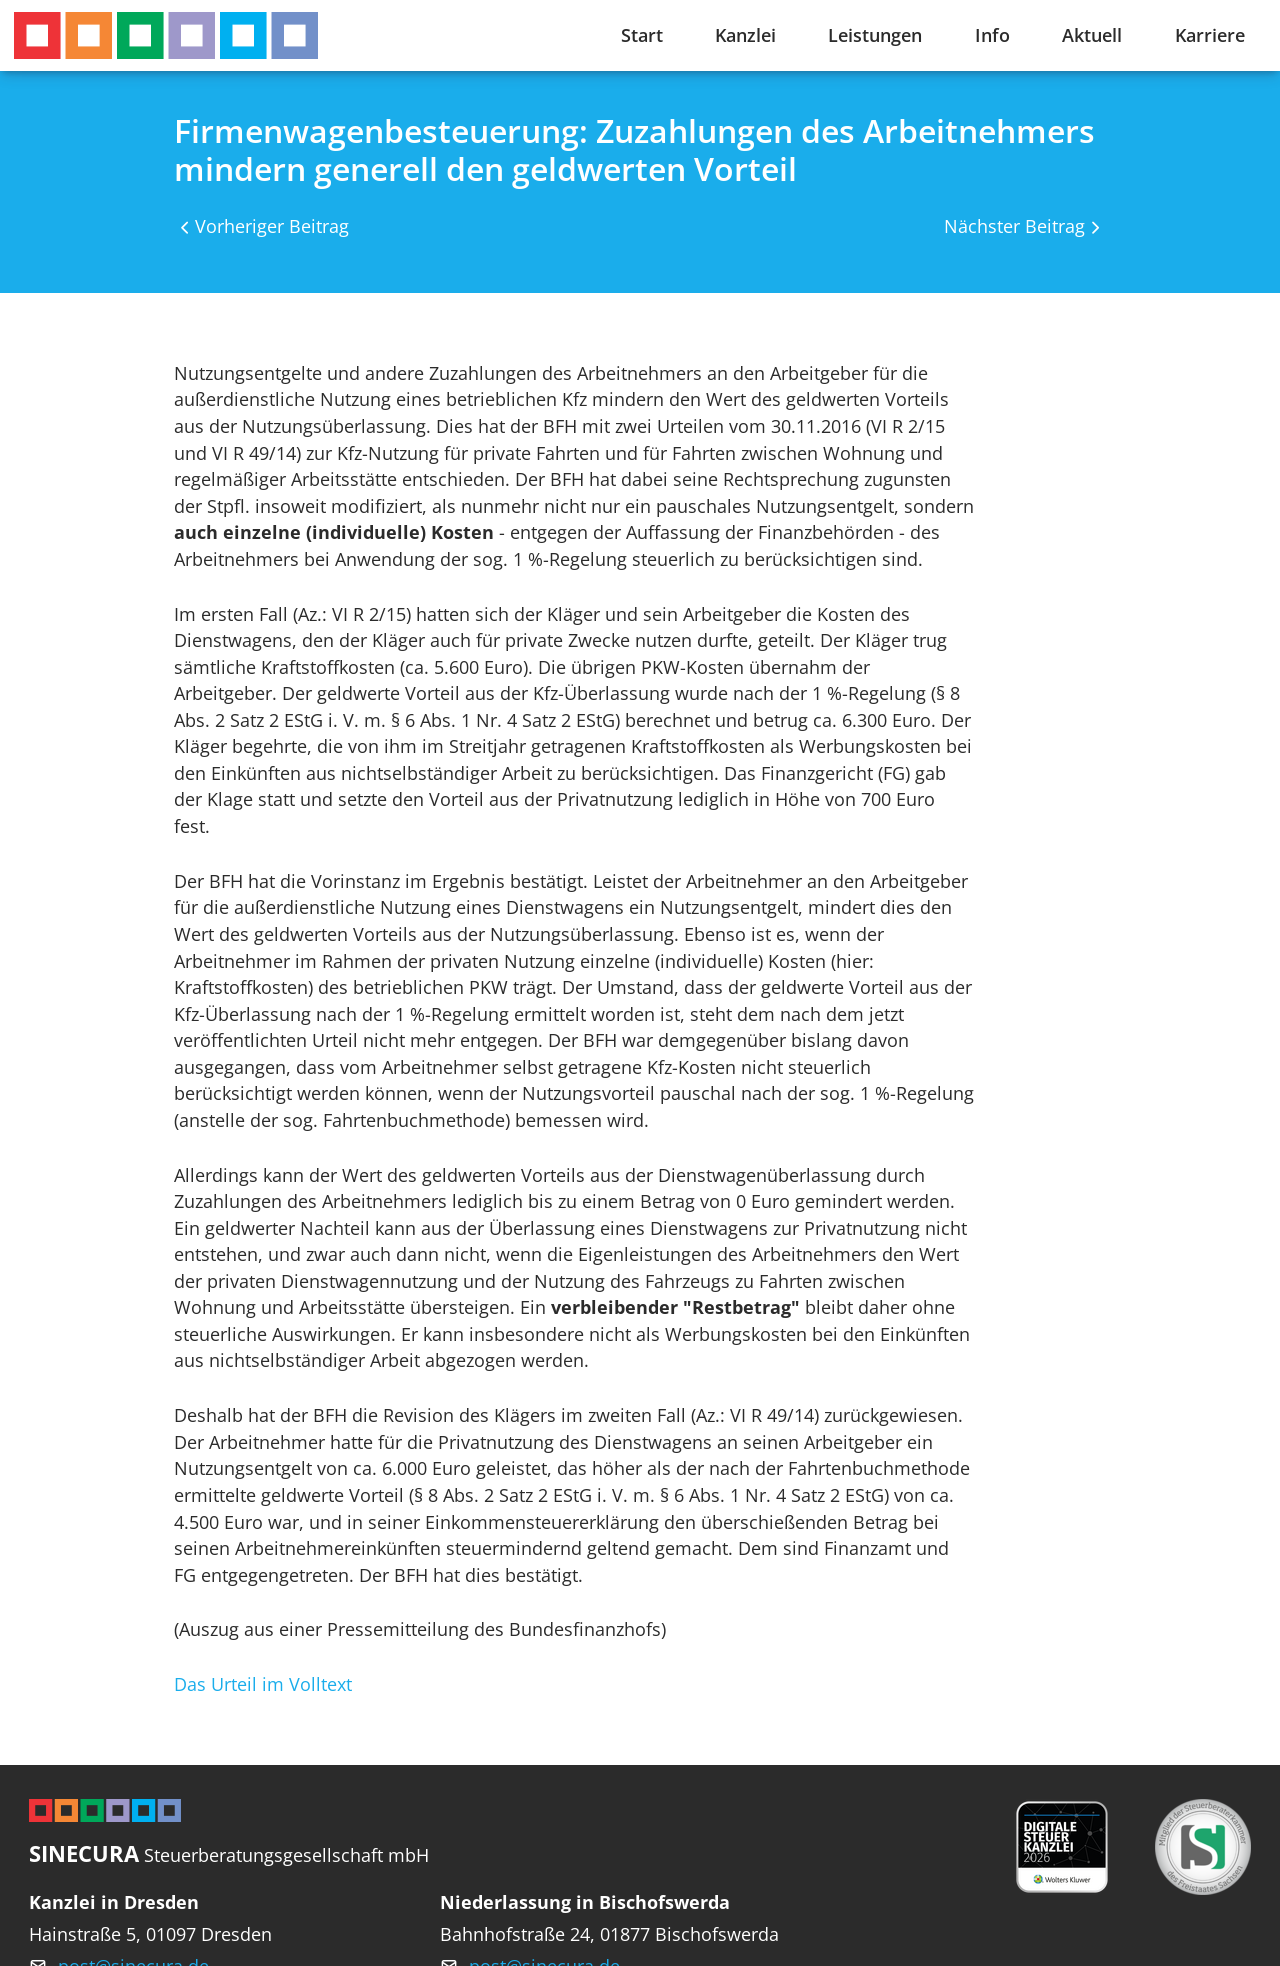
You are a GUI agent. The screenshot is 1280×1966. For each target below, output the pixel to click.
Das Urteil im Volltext (263, 1684)
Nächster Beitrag (1014, 226)
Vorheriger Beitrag (272, 226)
